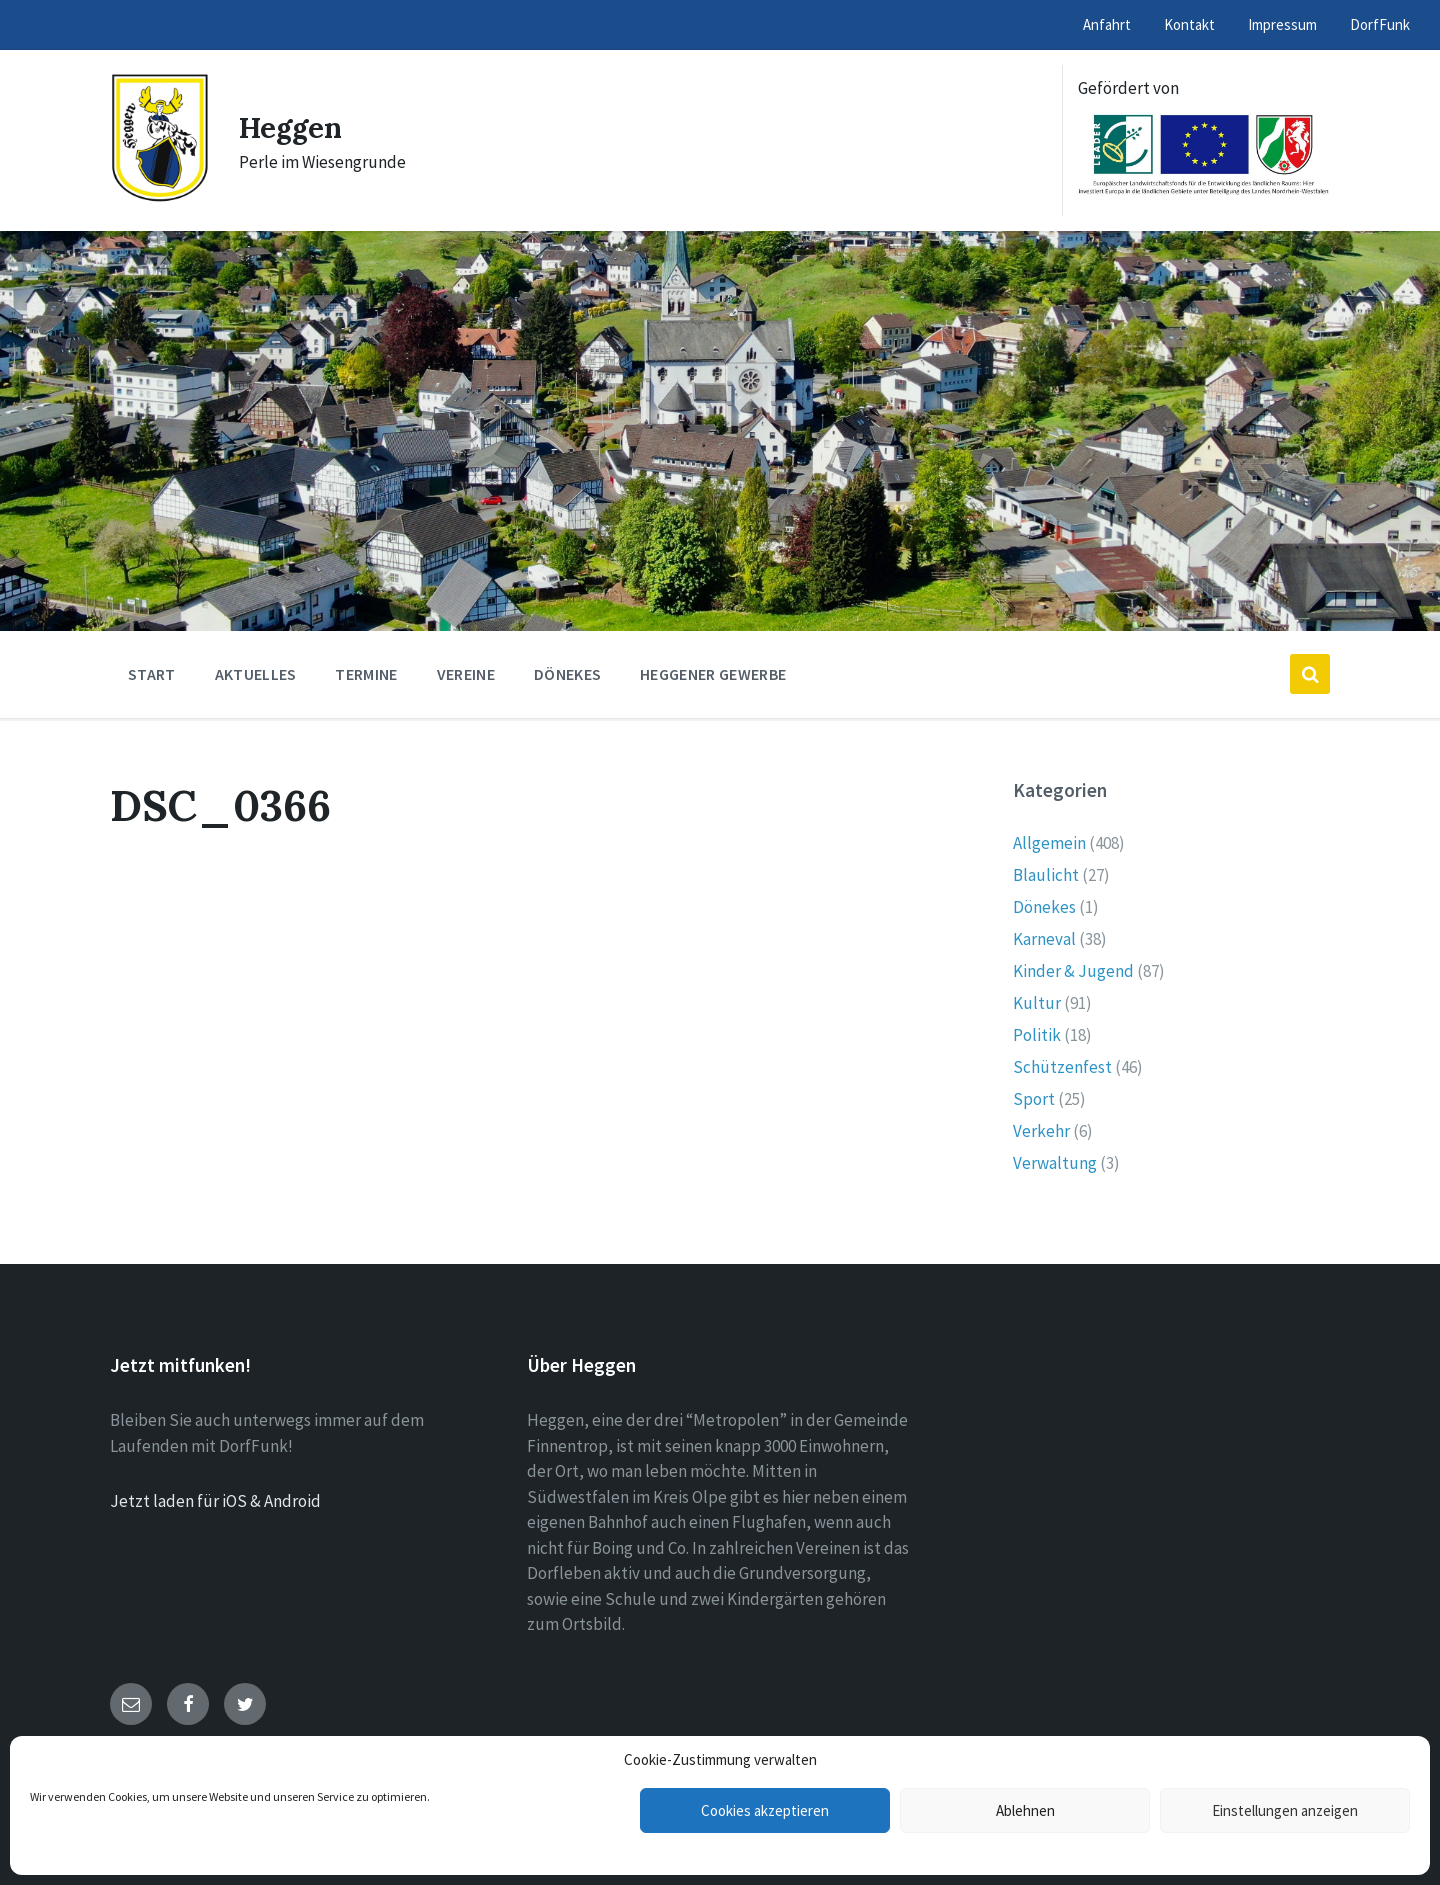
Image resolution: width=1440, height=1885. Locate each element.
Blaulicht (1046, 875)
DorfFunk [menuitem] (1380, 24)
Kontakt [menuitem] (1189, 24)
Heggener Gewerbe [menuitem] (713, 674)
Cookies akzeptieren (765, 1810)
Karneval (1044, 939)
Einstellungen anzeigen (1285, 1810)
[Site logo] (159, 197)
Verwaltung (1055, 1163)
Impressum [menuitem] (1282, 24)
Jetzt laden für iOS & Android (215, 1501)
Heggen (293, 127)
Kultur (1037, 1003)
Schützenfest (1062, 1067)
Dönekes (1044, 907)
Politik (1037, 1035)
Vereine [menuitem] (466, 674)
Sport (1034, 1099)
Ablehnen (1025, 1810)
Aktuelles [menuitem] (256, 674)
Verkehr (1041, 1131)
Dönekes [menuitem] (567, 674)
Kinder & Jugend (1073, 971)
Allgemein (1049, 843)
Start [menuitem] (152, 674)
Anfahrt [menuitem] (1107, 24)
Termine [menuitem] (366, 674)
